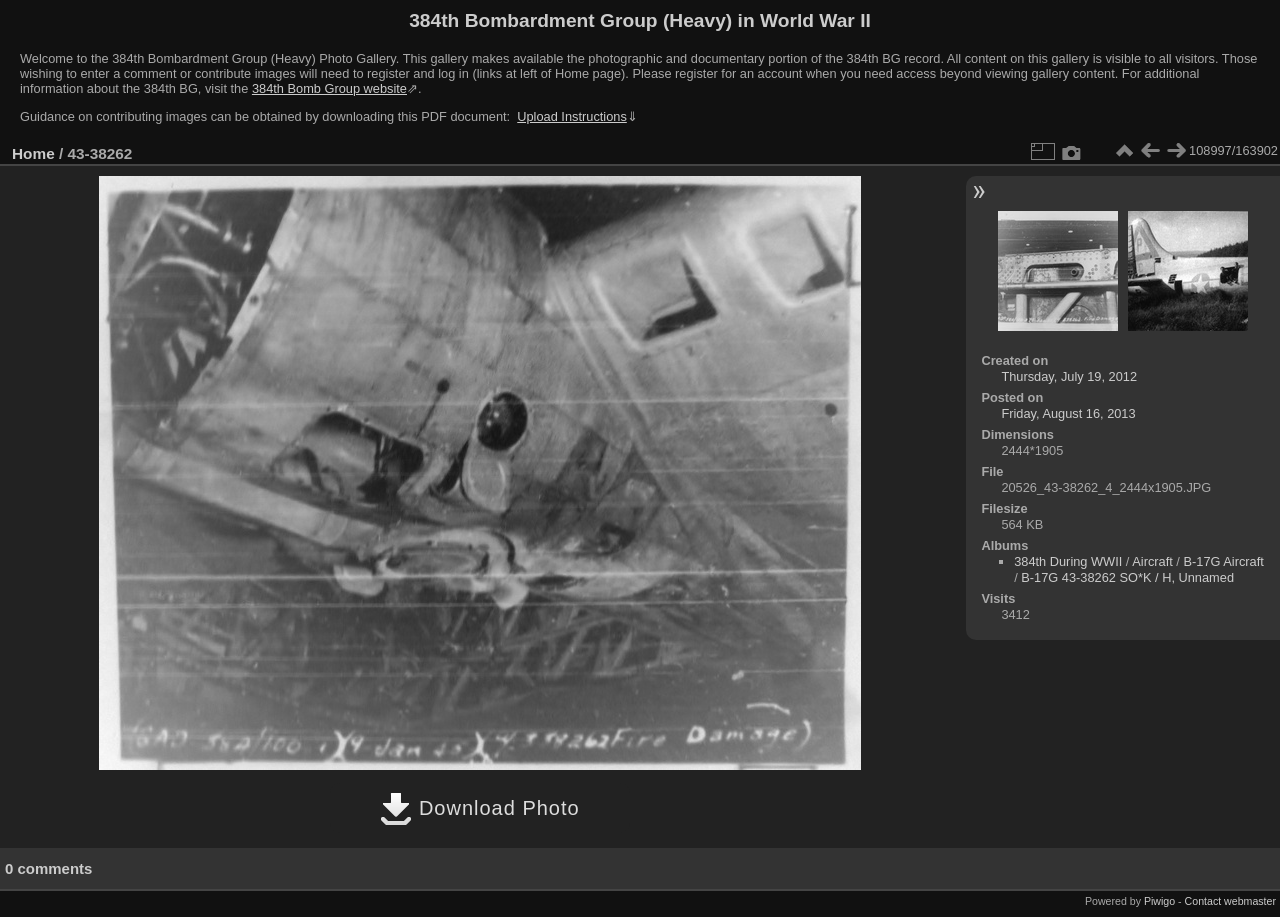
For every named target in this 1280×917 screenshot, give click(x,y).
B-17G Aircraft (1223, 561)
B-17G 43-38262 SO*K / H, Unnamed (1127, 577)
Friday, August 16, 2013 (1068, 413)
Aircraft (1152, 561)
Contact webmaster (1230, 901)
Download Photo (479, 808)
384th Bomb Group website (329, 88)
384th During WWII (1068, 561)
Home (33, 153)
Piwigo (1159, 901)
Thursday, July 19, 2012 (1069, 376)
